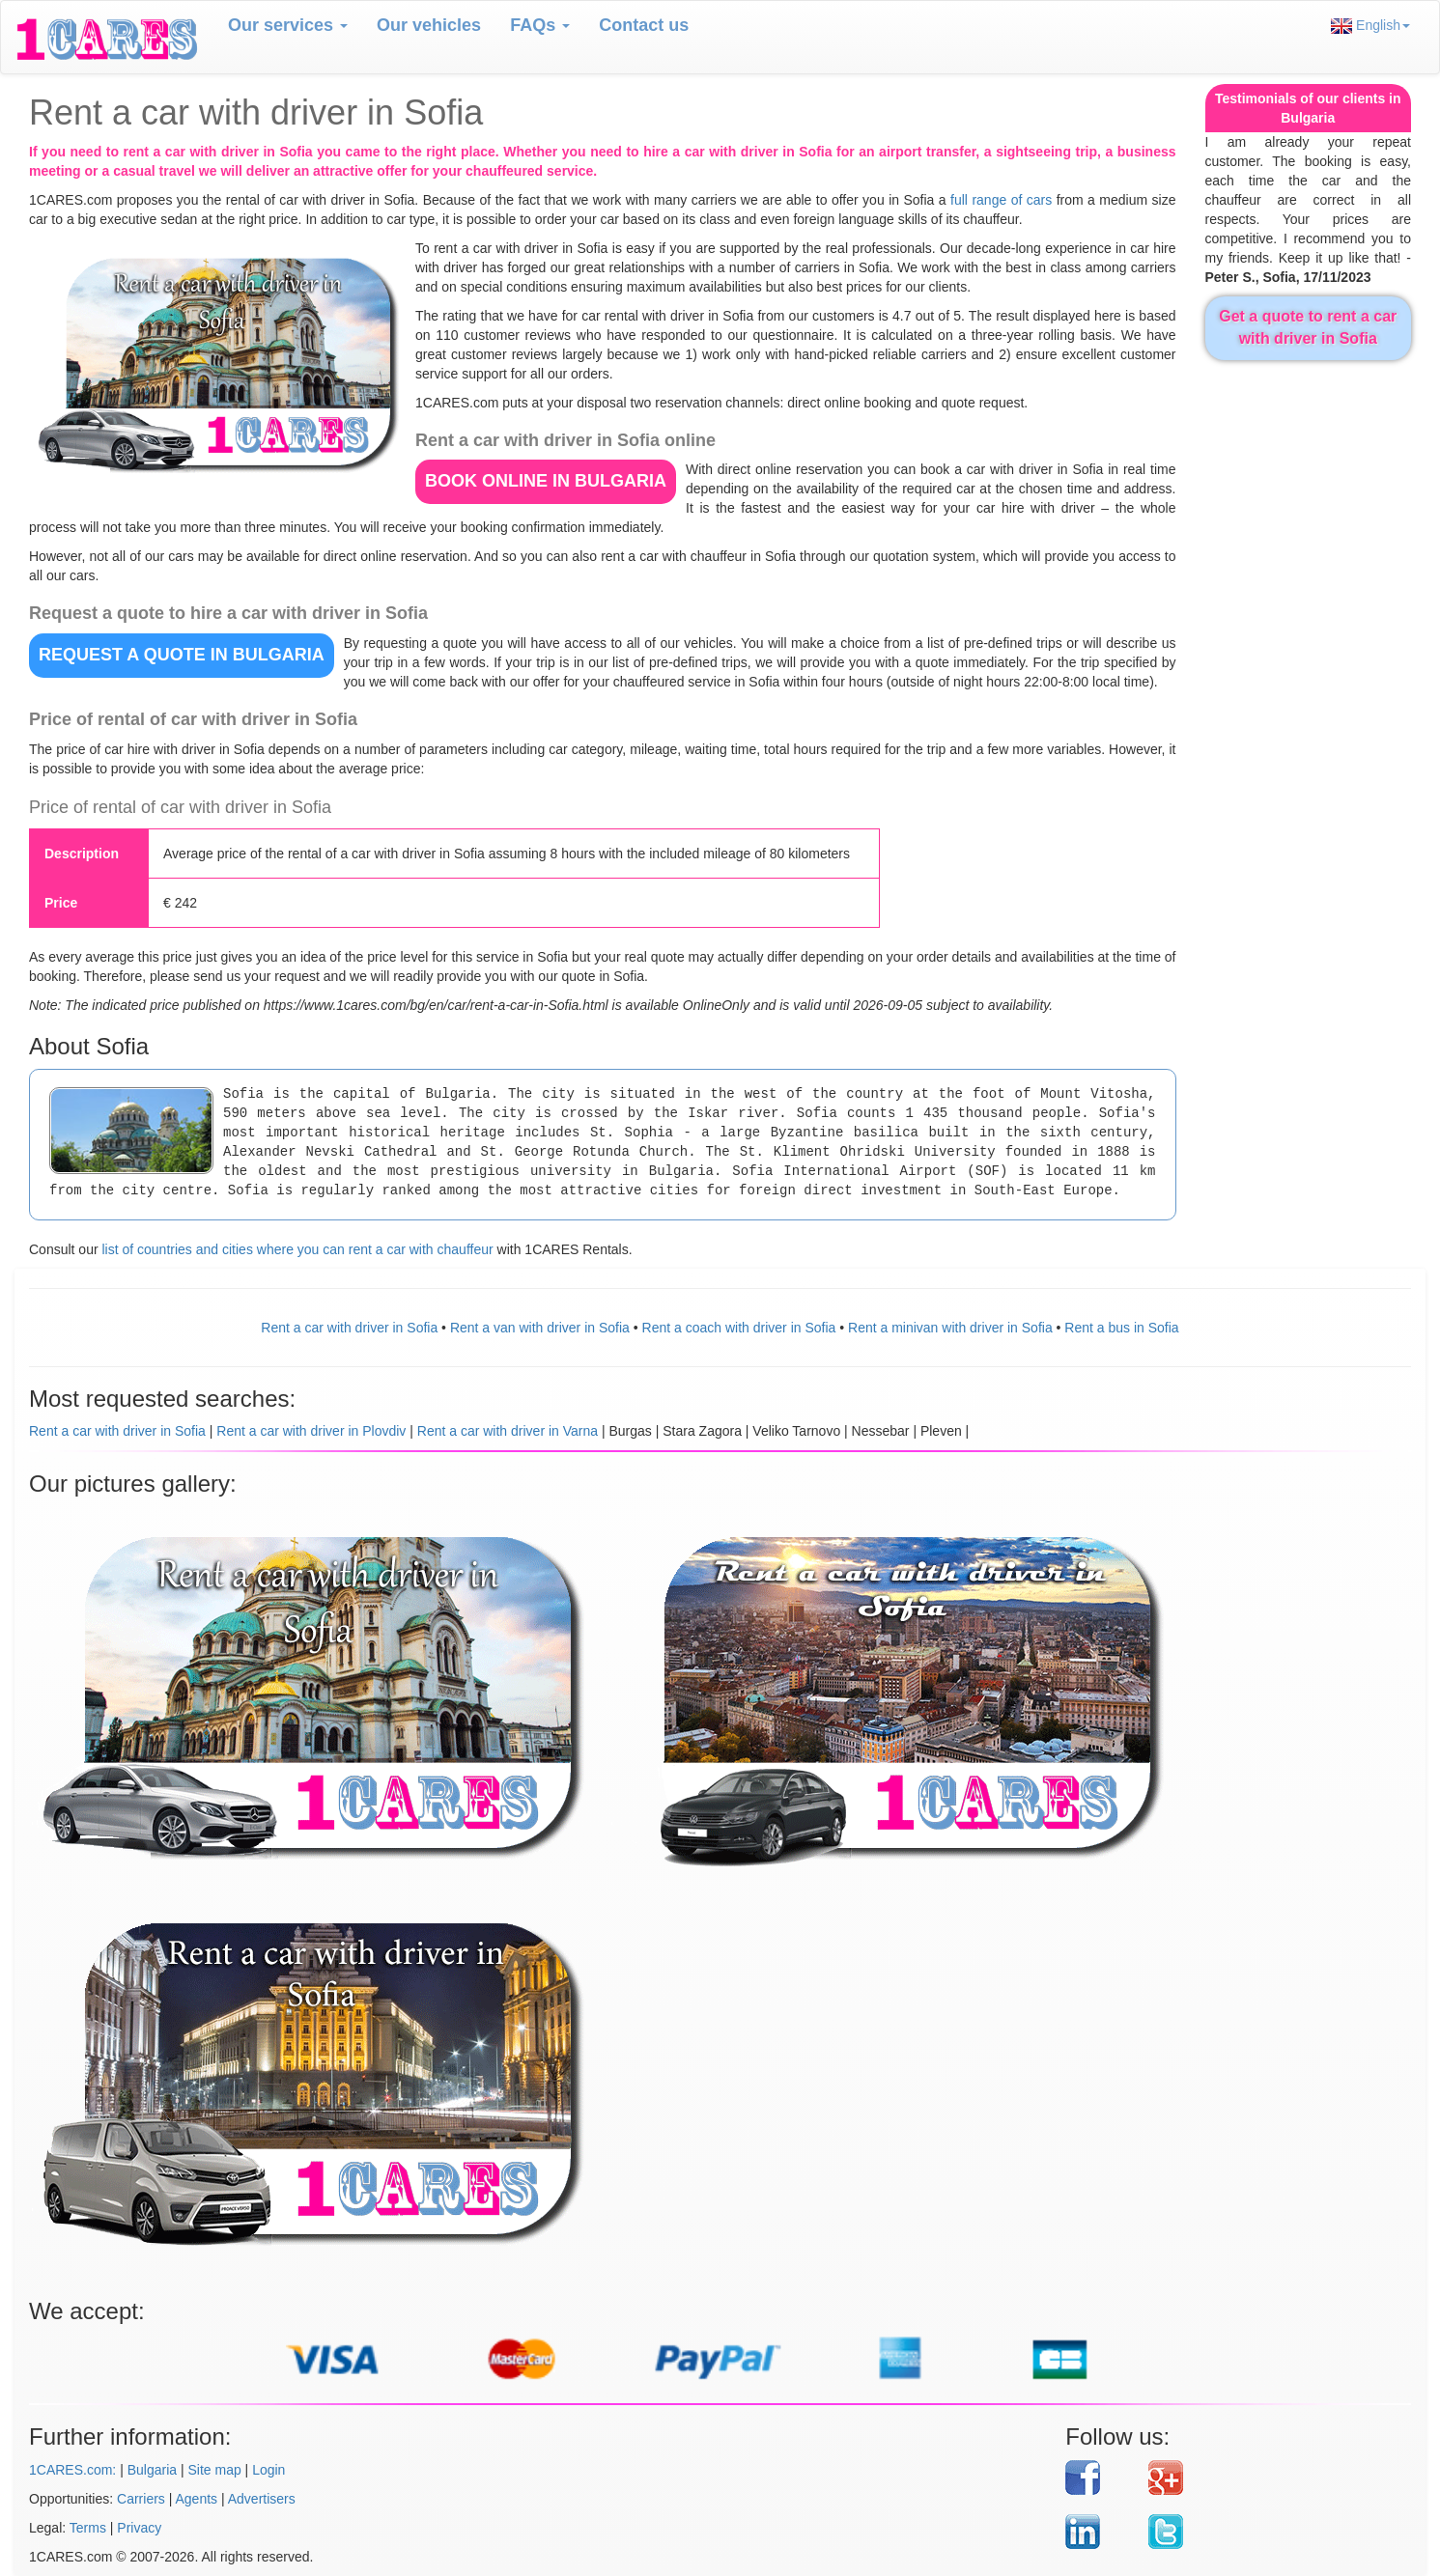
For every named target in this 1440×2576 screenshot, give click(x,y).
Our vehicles (429, 25)
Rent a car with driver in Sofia (349, 1327)
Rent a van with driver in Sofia (540, 1327)
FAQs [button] (540, 25)
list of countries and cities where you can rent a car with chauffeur (297, 1249)
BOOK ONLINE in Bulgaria (545, 480)
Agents (197, 2498)
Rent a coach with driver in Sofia (739, 1327)
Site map (213, 2470)
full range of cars (1001, 200)
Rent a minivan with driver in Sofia (950, 1327)
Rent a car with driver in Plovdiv (311, 1431)
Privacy (139, 2527)
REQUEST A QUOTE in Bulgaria (182, 654)
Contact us (644, 25)
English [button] (1370, 25)
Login (268, 2470)
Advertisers (262, 2498)
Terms (88, 2527)
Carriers (141, 2498)
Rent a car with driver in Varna (507, 1431)
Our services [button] (288, 25)
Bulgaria (152, 2470)
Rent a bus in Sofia (1121, 1327)
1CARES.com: (72, 2470)
